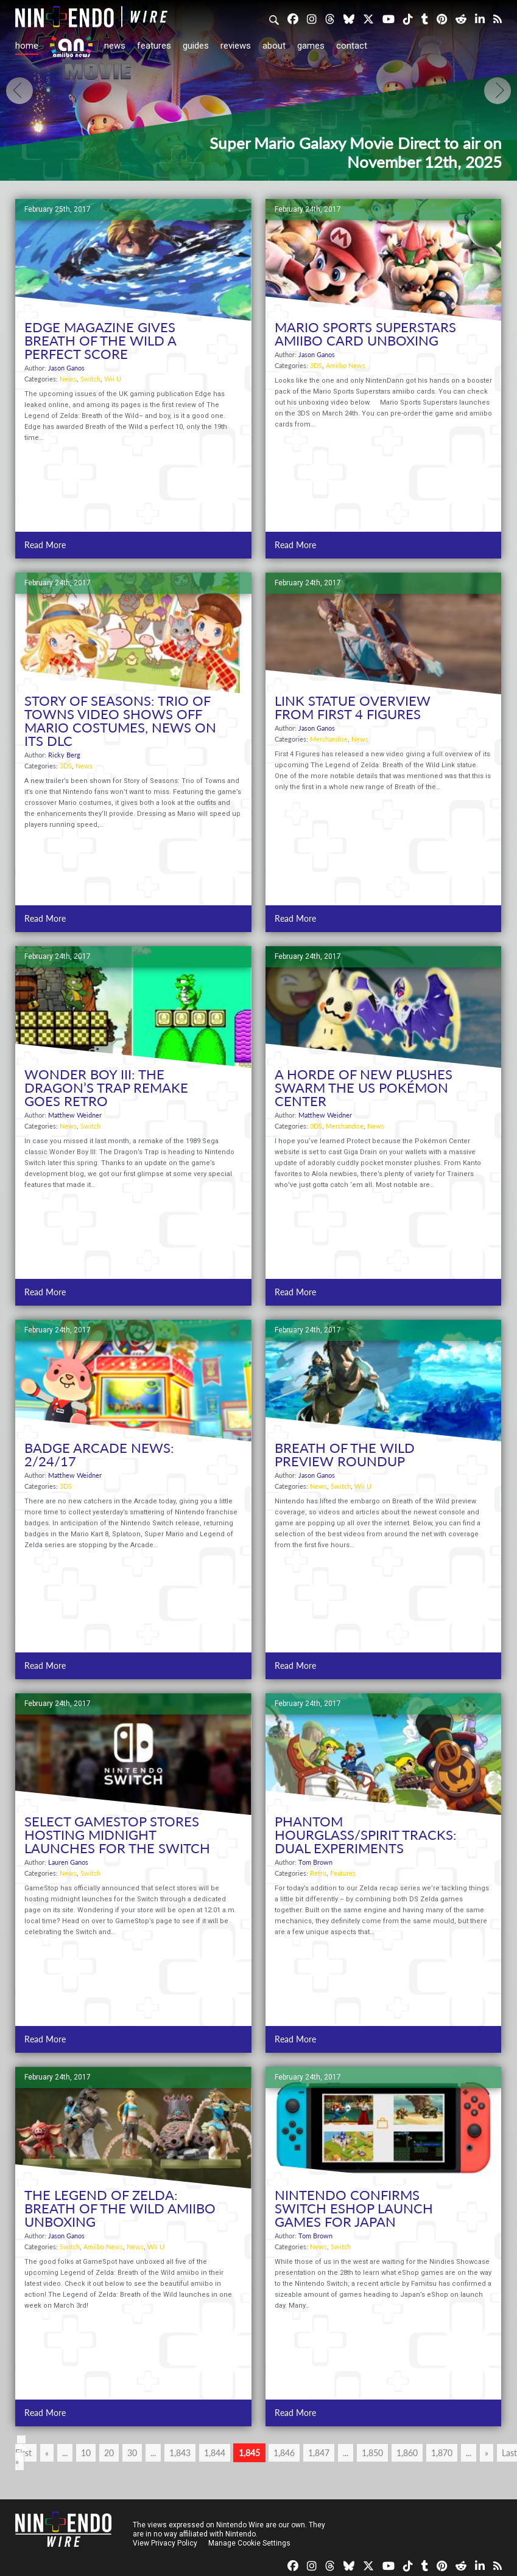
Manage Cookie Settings (249, 2543)
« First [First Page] (23, 2448)
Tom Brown (315, 1862)
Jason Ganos (66, 368)
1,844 (214, 2453)
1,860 (407, 2453)
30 (132, 2453)
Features (154, 45)
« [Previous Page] (47, 2453)
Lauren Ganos (68, 1862)
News (114, 45)
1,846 (284, 2453)
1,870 (441, 2453)
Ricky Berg (64, 755)
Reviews (235, 45)
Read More (45, 545)
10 (86, 2453)
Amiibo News (345, 365)
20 (109, 2453)
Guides (196, 45)
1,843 (180, 2453)
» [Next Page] (486, 2453)
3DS (316, 365)
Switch (90, 379)
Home (26, 45)
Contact (351, 45)
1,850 (372, 2453)
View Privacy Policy (165, 2543)
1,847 (318, 2453)
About (274, 45)
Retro (318, 1873)
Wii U (112, 379)
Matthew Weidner (75, 1115)
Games (311, 45)
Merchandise (329, 739)
